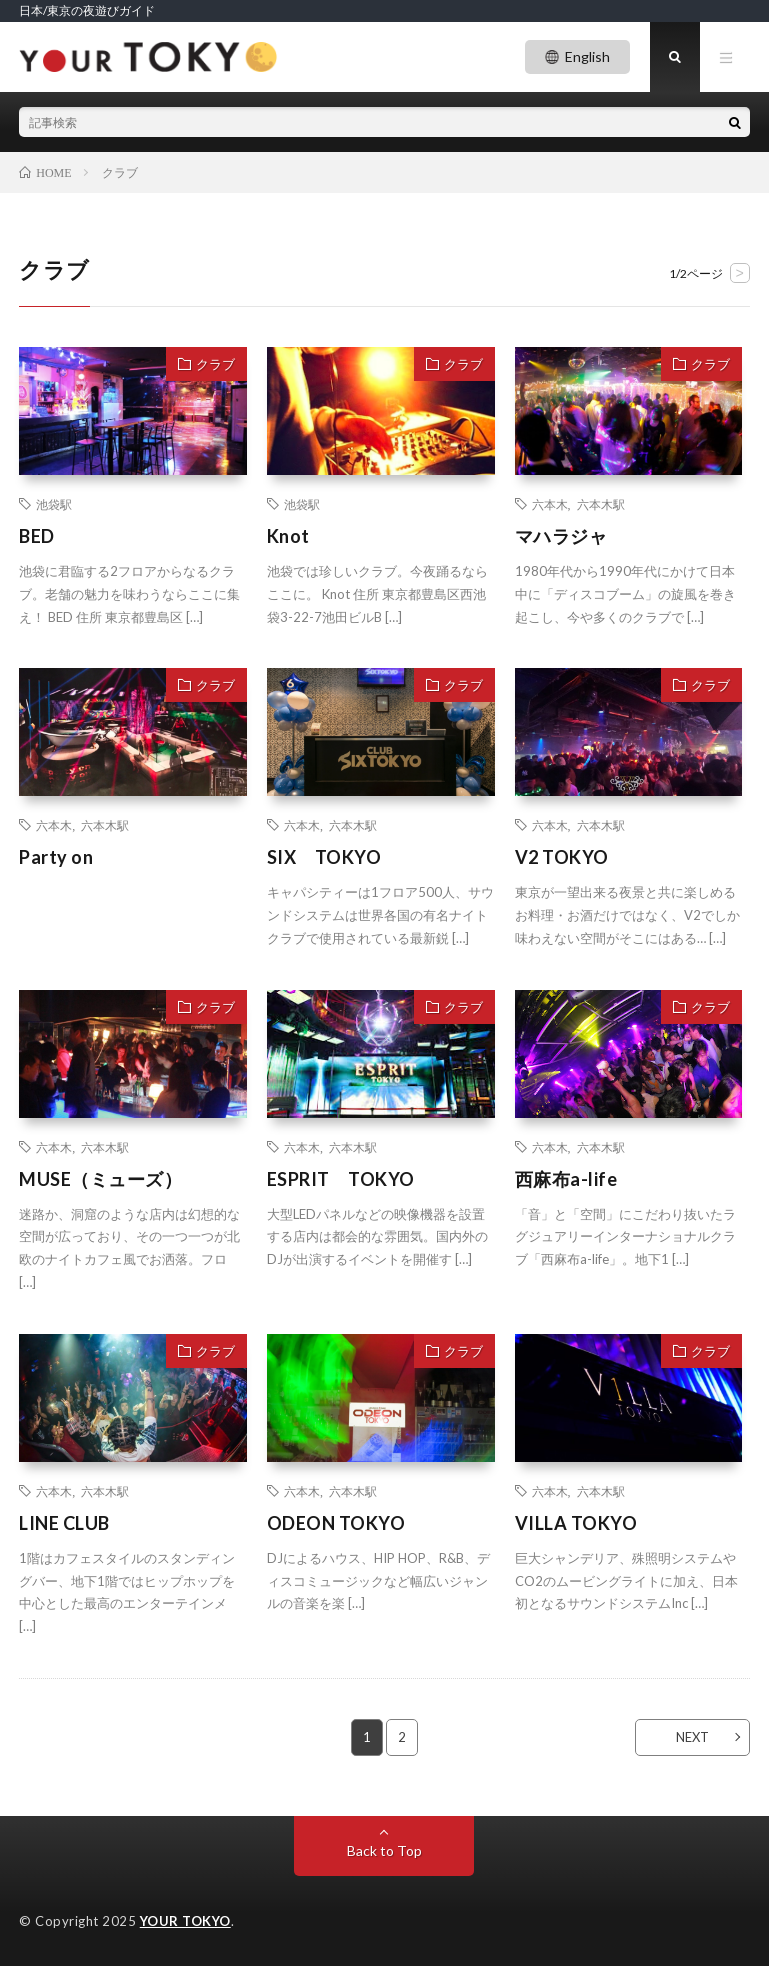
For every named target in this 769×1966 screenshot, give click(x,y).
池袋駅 (54, 504)
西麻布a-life (566, 1179)
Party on (56, 857)
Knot (288, 536)
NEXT (692, 1737)
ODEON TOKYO (336, 1523)
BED (37, 536)
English (587, 56)
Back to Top (384, 1850)
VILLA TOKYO (576, 1523)
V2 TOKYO (562, 857)
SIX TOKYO (324, 857)
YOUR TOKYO (185, 1921)
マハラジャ (561, 536)
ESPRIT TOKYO (341, 1179)
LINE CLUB (64, 1523)
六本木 (550, 504)
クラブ (215, 364)
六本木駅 (601, 504)
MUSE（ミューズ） (100, 1179)
